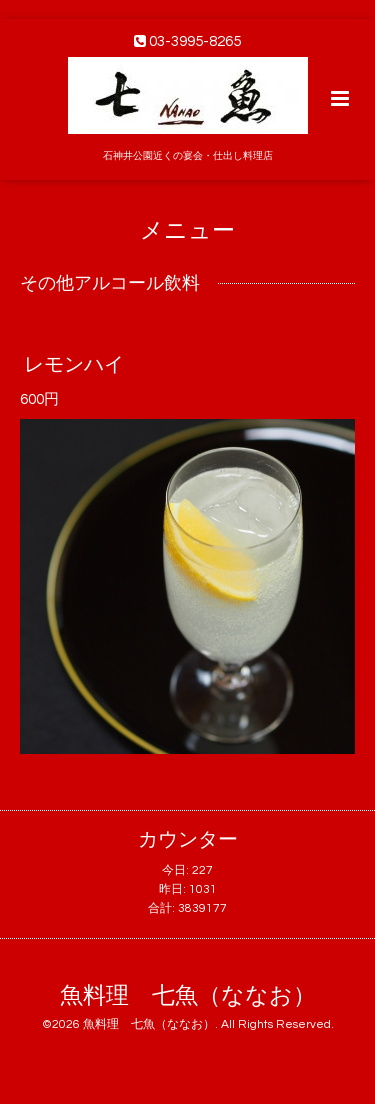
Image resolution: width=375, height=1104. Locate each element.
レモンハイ (74, 364)
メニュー (187, 230)
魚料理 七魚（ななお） (188, 996)
